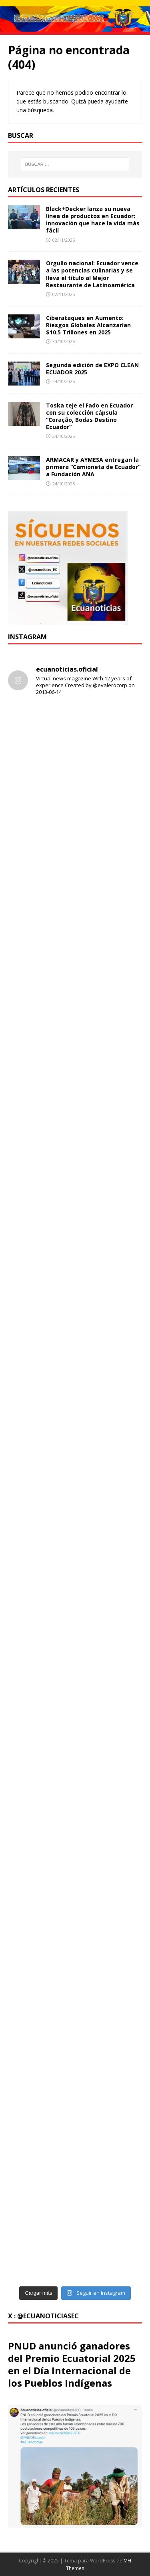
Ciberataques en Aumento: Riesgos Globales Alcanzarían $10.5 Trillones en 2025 (88, 325)
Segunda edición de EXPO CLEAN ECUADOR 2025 (92, 368)
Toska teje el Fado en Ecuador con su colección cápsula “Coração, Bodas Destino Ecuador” (89, 416)
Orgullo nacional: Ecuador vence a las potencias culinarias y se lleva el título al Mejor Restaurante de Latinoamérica (92, 274)
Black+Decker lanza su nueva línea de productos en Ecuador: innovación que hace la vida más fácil (93, 220)
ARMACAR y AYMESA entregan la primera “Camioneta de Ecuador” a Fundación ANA (93, 467)
